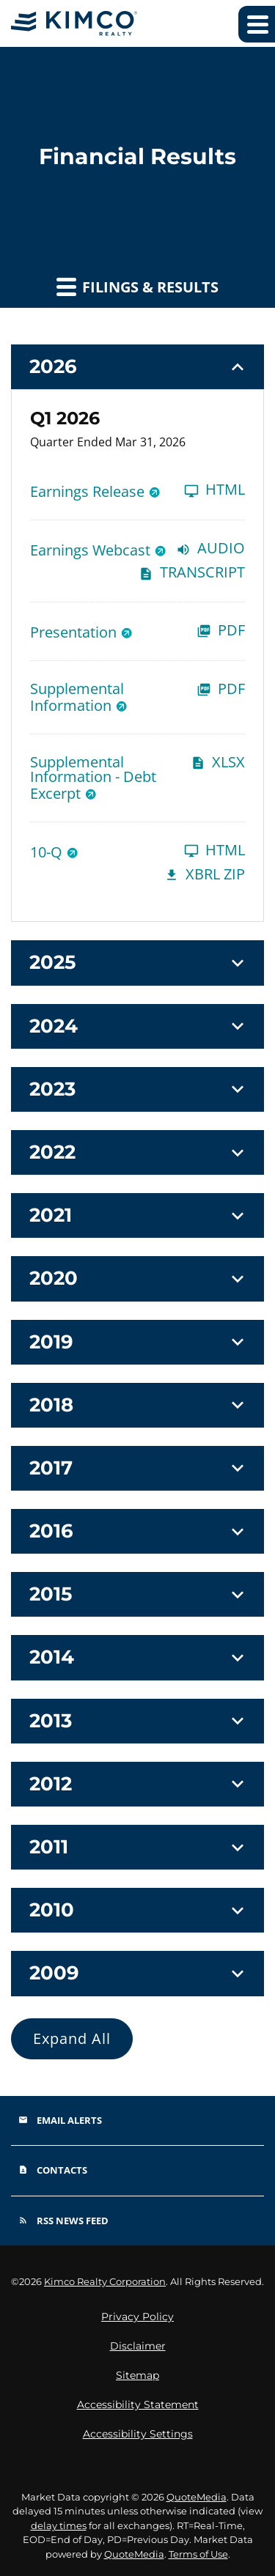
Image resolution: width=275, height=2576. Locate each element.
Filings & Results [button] (137, 286)
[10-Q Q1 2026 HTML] (137, 851)
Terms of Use (198, 2554)
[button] (137, 366)
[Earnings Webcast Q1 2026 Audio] (137, 549)
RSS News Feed (63, 2220)
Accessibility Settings (138, 2434)
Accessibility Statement (138, 2404)
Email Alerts (60, 2120)
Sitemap (137, 2375)
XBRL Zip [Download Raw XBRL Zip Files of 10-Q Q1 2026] (204, 875)
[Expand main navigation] (256, 24)
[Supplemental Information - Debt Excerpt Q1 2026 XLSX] (137, 778)
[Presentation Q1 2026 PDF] (137, 631)
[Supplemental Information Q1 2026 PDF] (137, 697)
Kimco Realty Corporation (105, 2281)
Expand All (72, 2038)
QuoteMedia (196, 2497)
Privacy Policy (137, 2316)
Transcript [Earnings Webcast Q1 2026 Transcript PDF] (192, 573)
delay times (59, 2525)
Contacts (52, 2170)
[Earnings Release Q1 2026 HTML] (137, 490)
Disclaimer (138, 2346)
